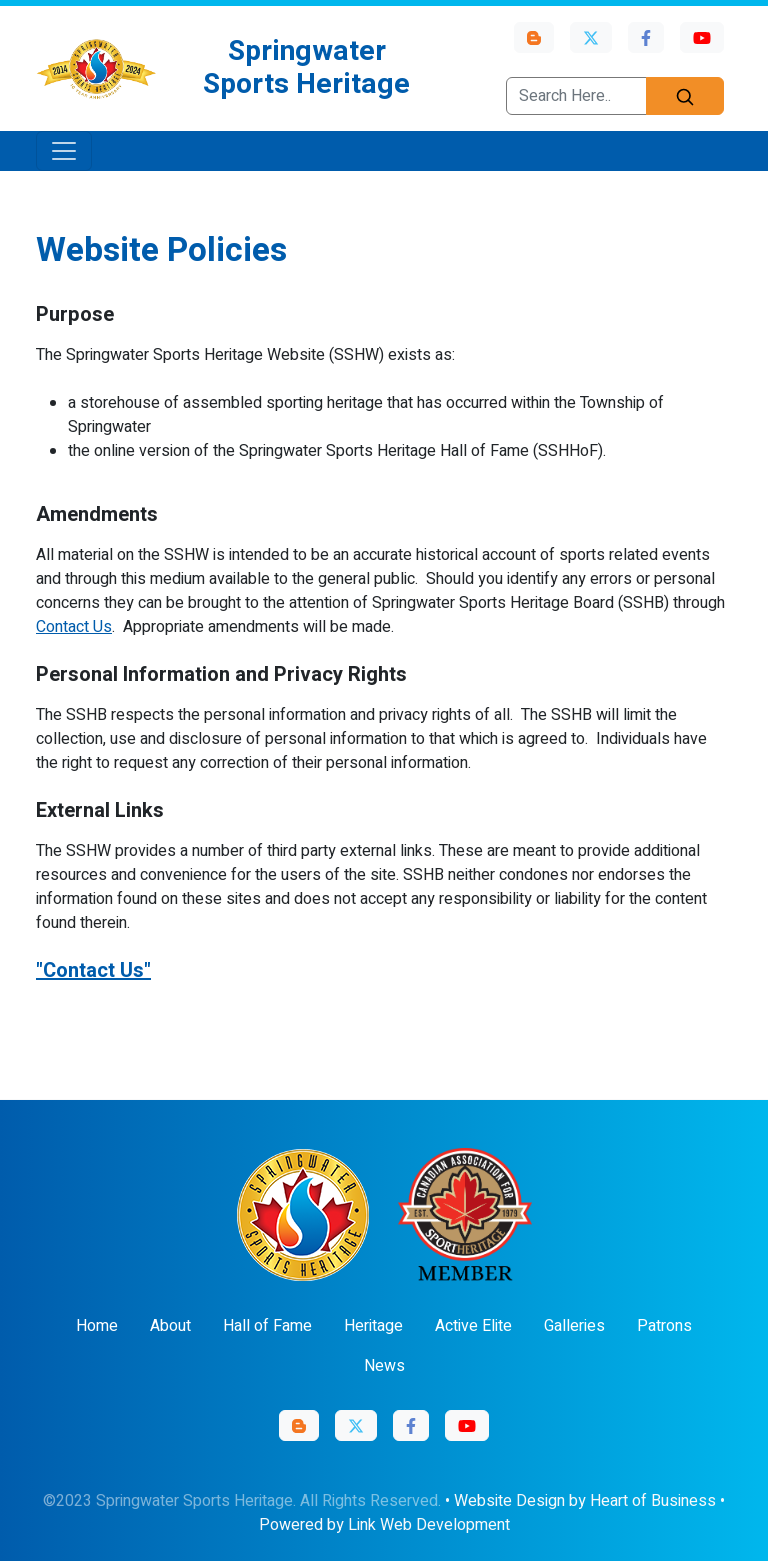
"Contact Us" (93, 970)
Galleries (574, 1326)
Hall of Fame (267, 1326)
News (384, 1366)
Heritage (373, 1326)
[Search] (685, 96)
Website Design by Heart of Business (585, 1501)
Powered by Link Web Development (384, 1525)
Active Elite (473, 1326)
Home (97, 1326)
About (170, 1326)
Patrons (664, 1326)
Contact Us (74, 627)
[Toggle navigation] (64, 151)
